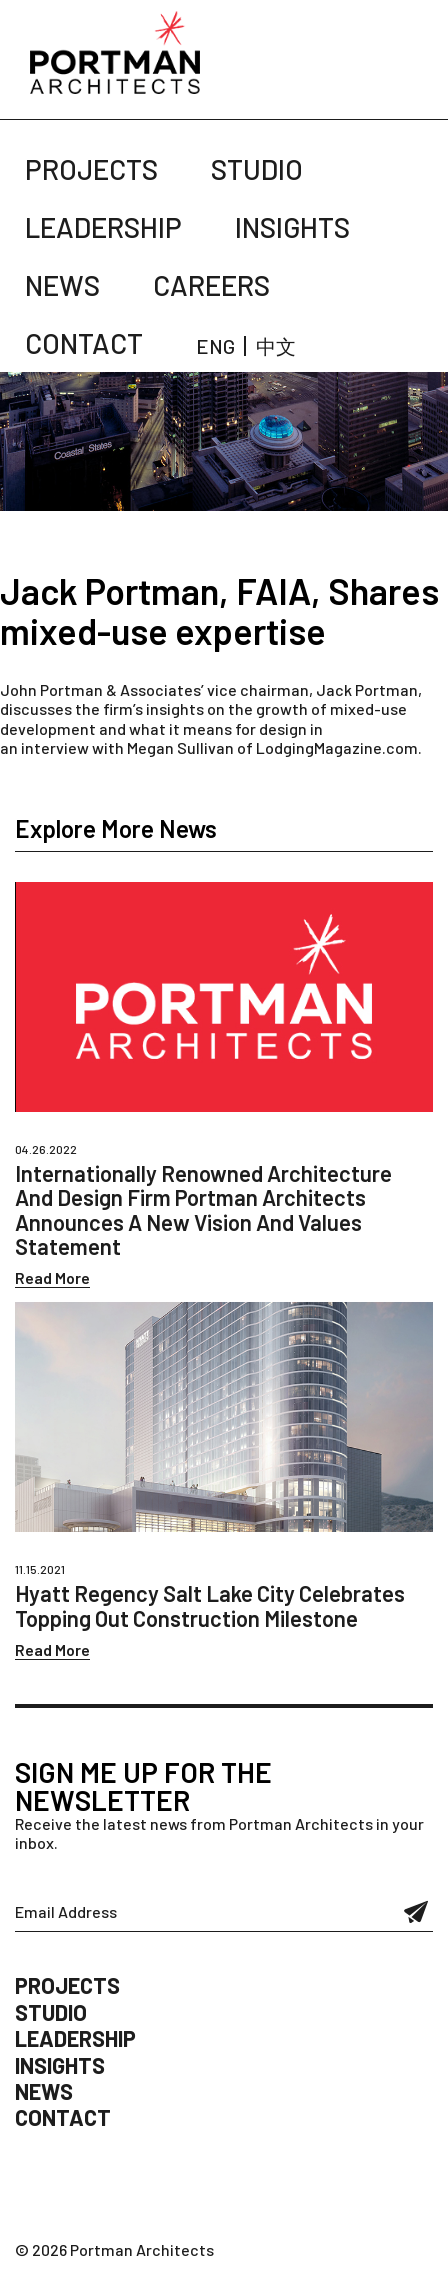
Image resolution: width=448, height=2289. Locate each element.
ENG (215, 346)
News (62, 285)
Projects (91, 169)
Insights (292, 227)
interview (55, 747)
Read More (52, 1277)
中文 (276, 346)
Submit (416, 1912)
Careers (211, 285)
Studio (257, 169)
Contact (84, 343)
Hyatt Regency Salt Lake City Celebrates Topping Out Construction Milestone (210, 1605)
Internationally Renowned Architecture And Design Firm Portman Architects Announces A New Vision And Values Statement (203, 1209)
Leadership (103, 227)
